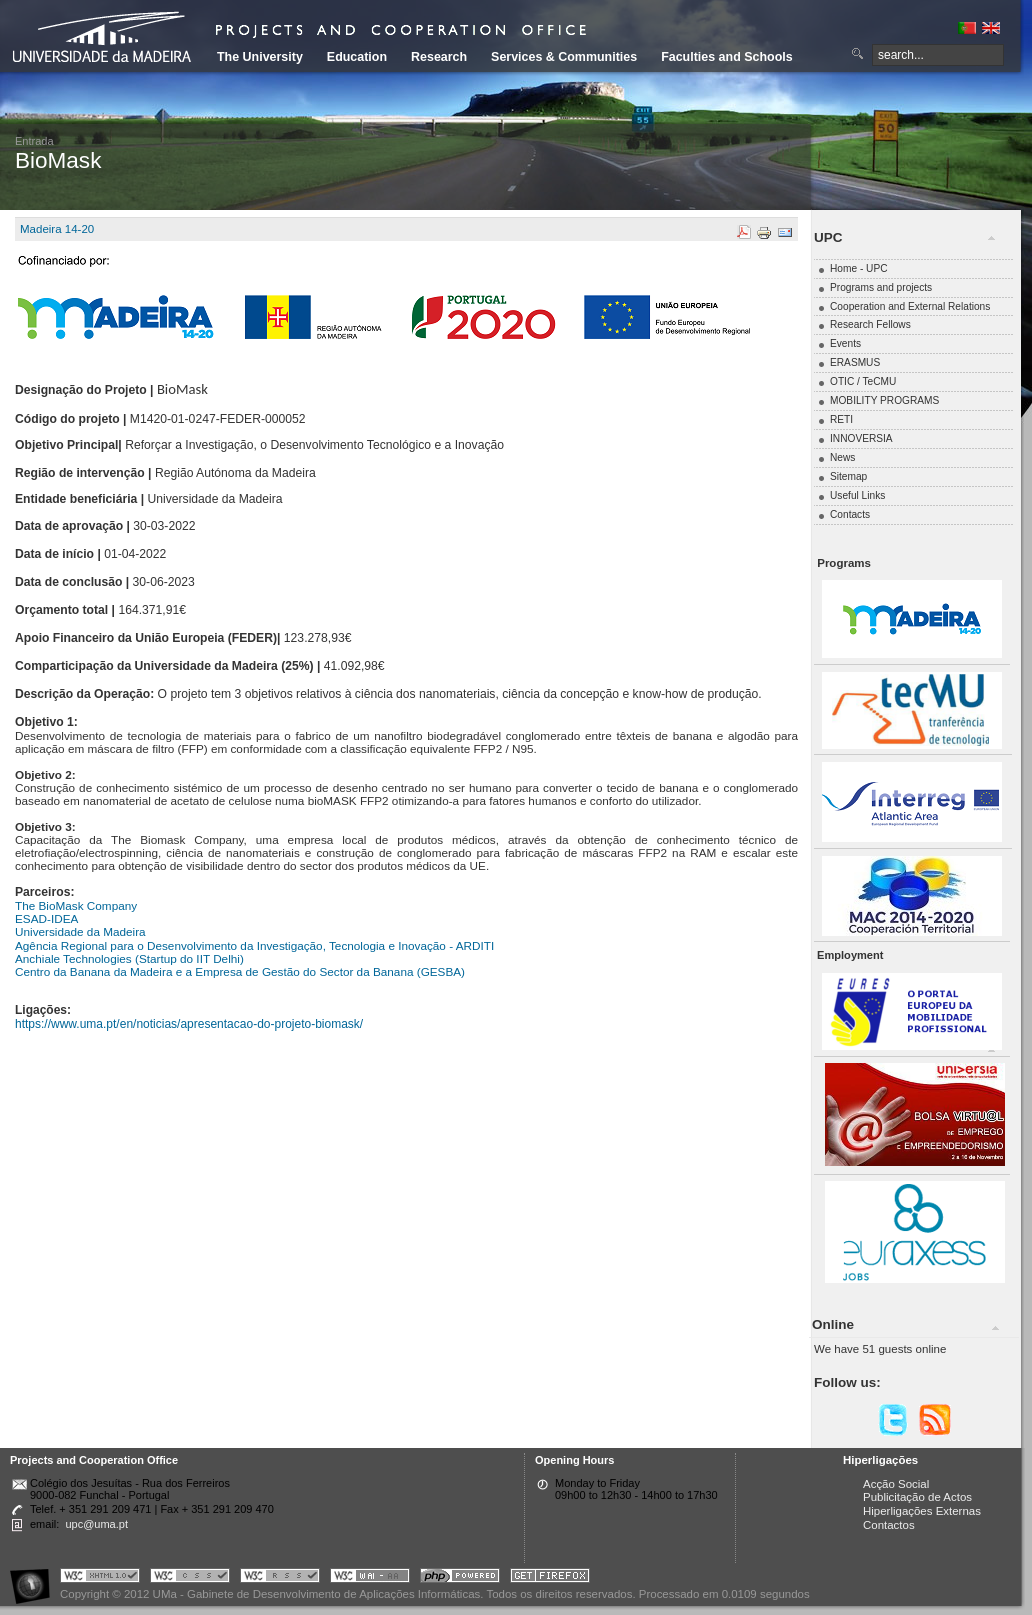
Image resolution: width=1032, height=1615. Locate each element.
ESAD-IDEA (46, 918)
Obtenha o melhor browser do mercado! (550, 1578)
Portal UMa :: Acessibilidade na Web (35, 1578)
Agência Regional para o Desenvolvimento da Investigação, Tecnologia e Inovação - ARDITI (254, 945)
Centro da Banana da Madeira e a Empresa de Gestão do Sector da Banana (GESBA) (240, 971)
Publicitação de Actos (917, 1497)
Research (439, 57)
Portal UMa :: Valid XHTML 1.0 (100, 1578)
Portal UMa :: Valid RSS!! (280, 1578)
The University (260, 57)
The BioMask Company (76, 905)
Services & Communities (564, 57)
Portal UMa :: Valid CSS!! (190, 1578)
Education (357, 57)
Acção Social (896, 1484)
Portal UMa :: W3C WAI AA (370, 1578)
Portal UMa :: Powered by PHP (460, 1578)
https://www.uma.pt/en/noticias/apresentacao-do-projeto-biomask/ (189, 1024)
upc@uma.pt (96, 1524)
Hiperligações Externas (922, 1511)
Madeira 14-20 (57, 229)
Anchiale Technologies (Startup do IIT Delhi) (129, 958)
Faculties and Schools (726, 57)
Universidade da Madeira (80, 931)
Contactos (889, 1525)
